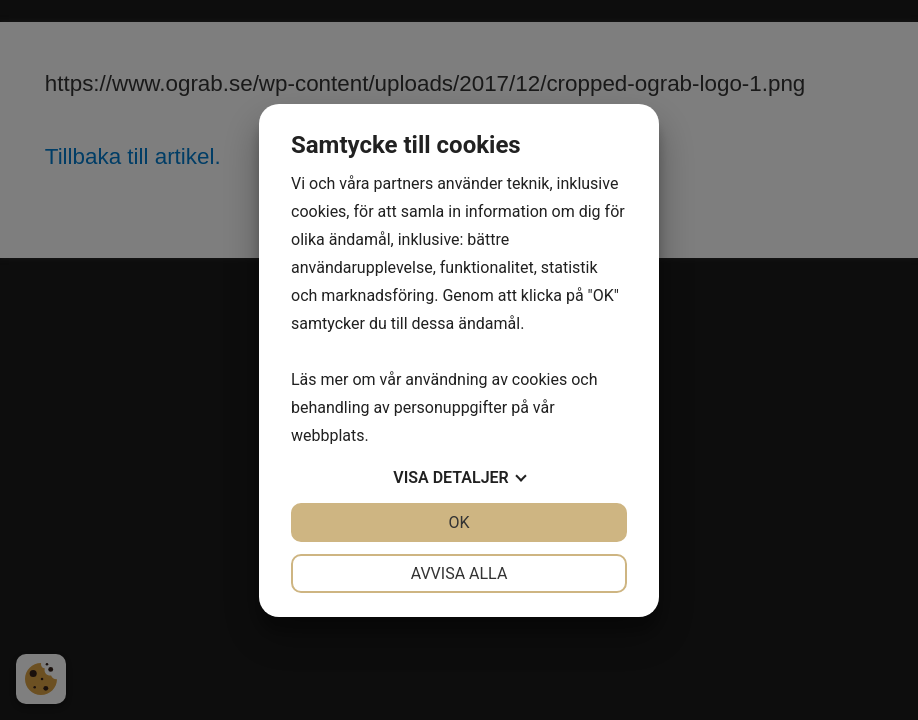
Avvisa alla (459, 573)
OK (458, 522)
